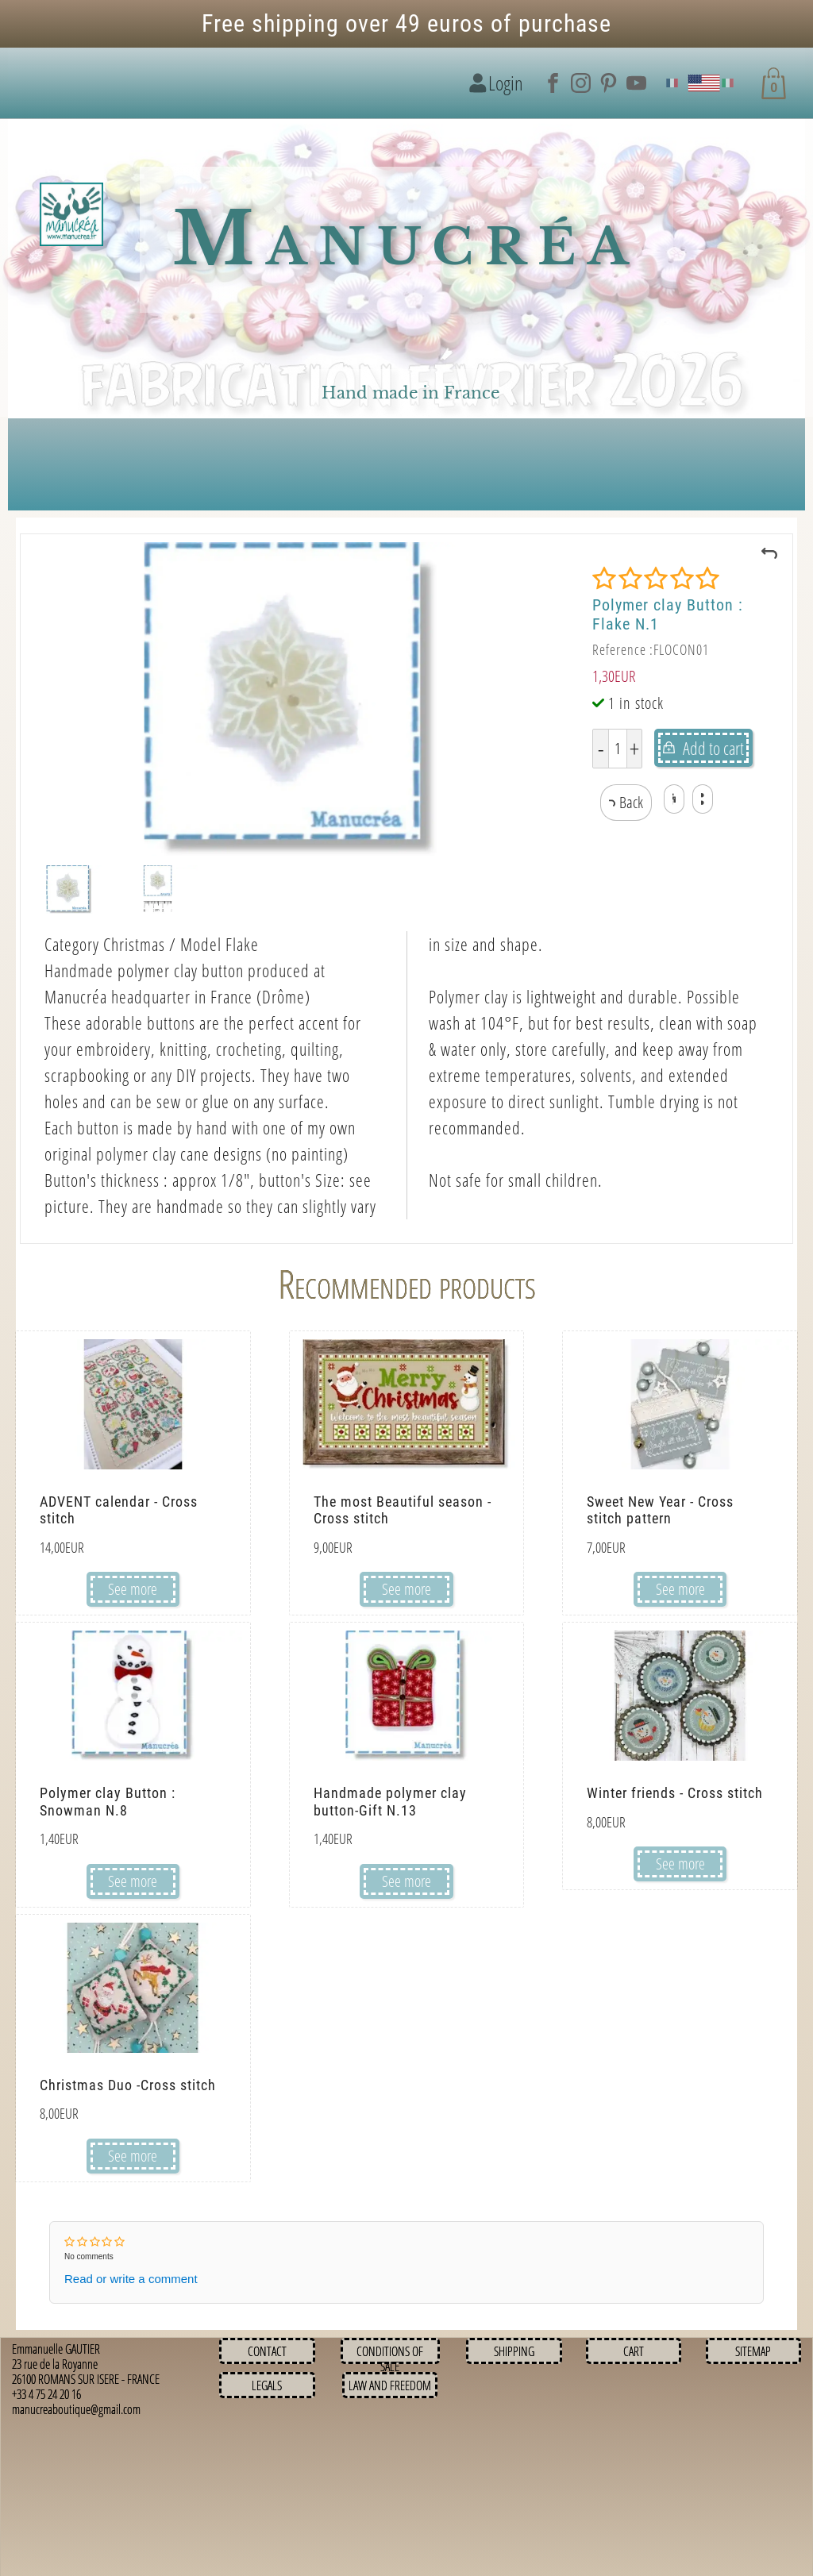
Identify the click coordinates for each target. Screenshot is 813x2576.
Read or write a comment (131, 2278)
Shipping (514, 2351)
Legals (267, 2385)
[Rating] (655, 578)
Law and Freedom (390, 2385)
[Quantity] (617, 749)
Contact (267, 2351)
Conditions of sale (389, 2359)
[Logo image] (71, 215)
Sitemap (753, 2351)
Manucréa (406, 239)
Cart (633, 2351)
